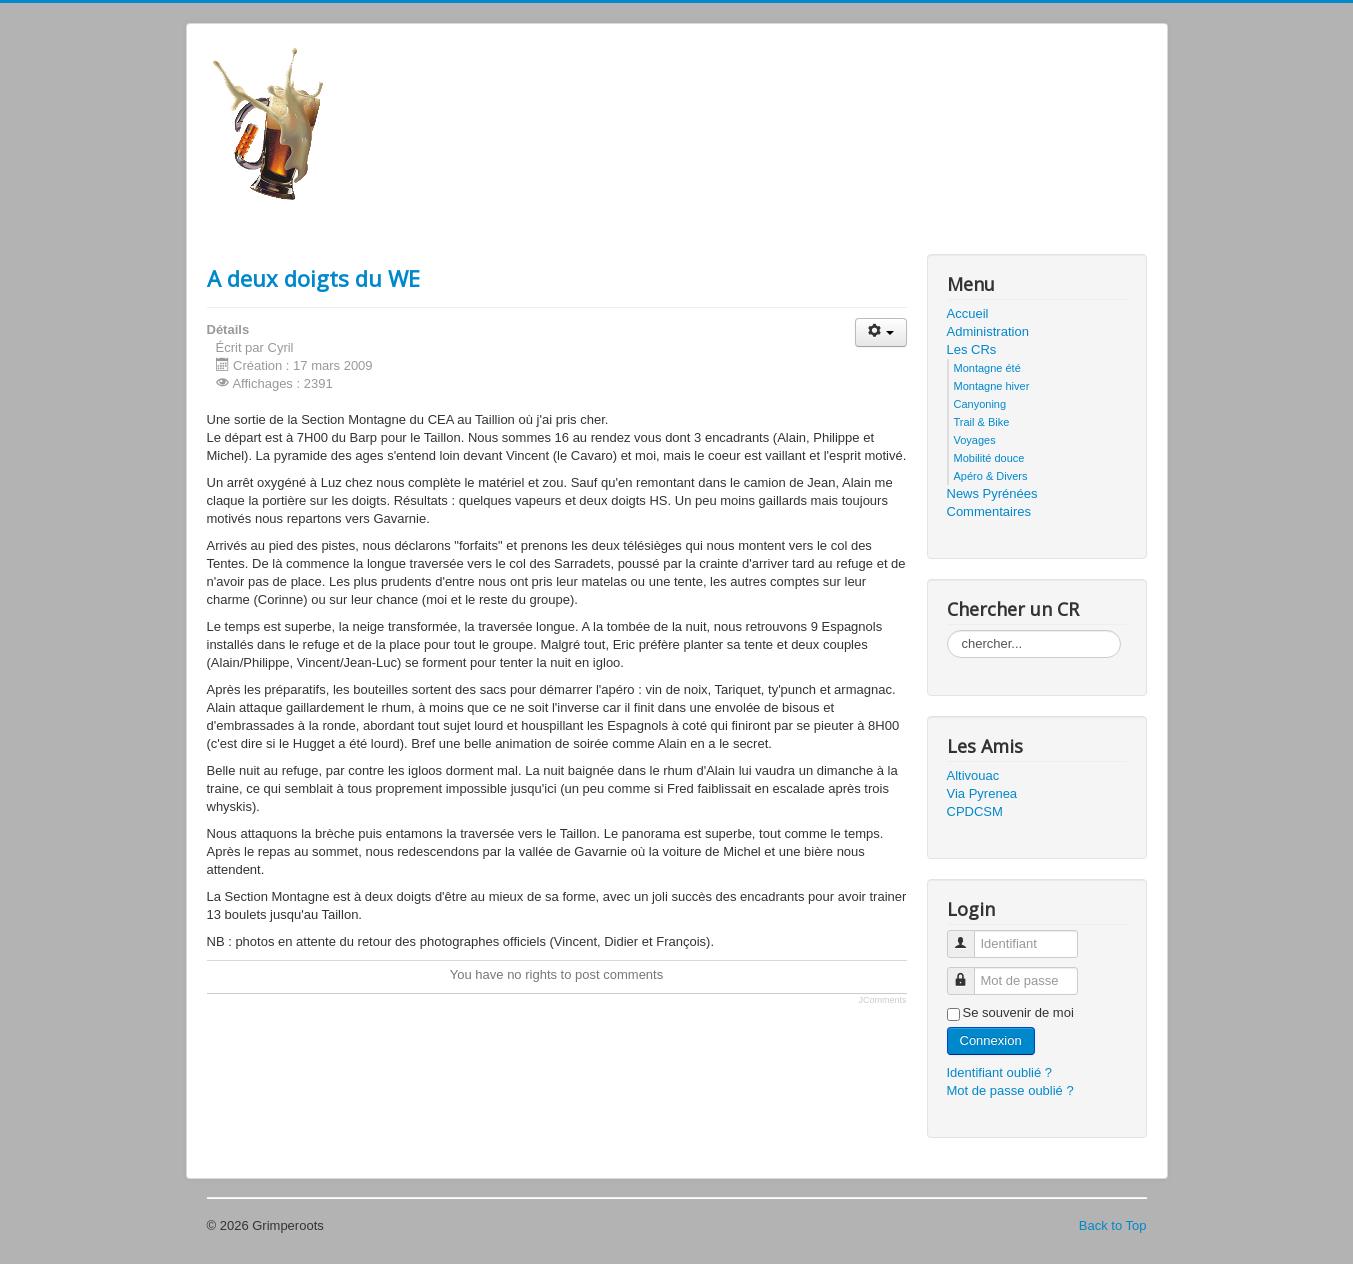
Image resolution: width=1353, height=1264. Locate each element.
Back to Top (1113, 1225)
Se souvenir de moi (1018, 1012)
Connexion (991, 1040)
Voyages (975, 440)
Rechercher (947, 630)
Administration (988, 331)
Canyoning (980, 404)
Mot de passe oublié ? (1010, 1090)
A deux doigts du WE (313, 278)
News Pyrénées (992, 493)
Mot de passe (968, 972)
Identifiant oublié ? (1000, 1072)
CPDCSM (975, 811)
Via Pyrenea (982, 793)
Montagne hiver (992, 386)
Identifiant (968, 935)
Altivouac (973, 775)
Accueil (968, 313)
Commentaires (989, 511)
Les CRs (972, 349)
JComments (882, 1000)
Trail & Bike (982, 422)
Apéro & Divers (991, 476)
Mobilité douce (989, 458)
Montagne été (987, 368)
